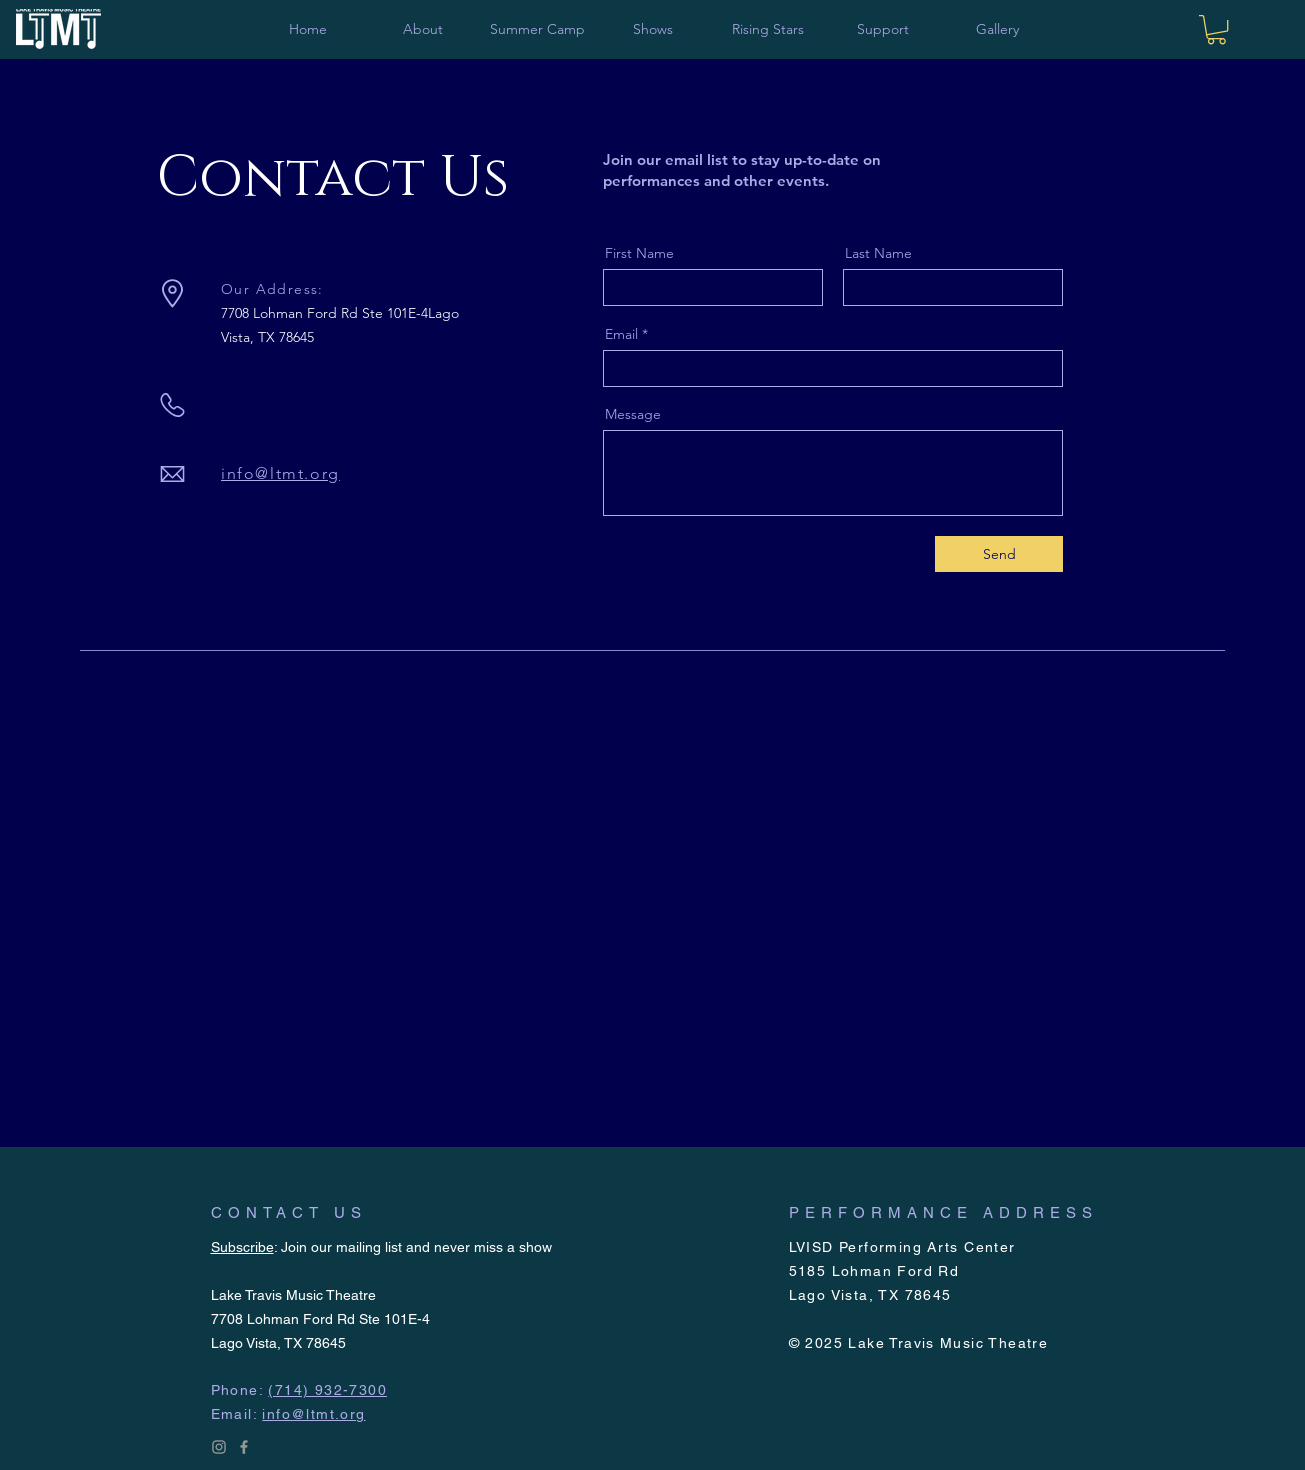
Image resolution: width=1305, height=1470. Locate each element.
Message (633, 414)
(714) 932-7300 (327, 1390)
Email (621, 334)
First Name (639, 253)
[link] (1216, 29)
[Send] (999, 554)
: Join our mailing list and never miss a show (381, 1247)
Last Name (878, 253)
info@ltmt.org (280, 473)
